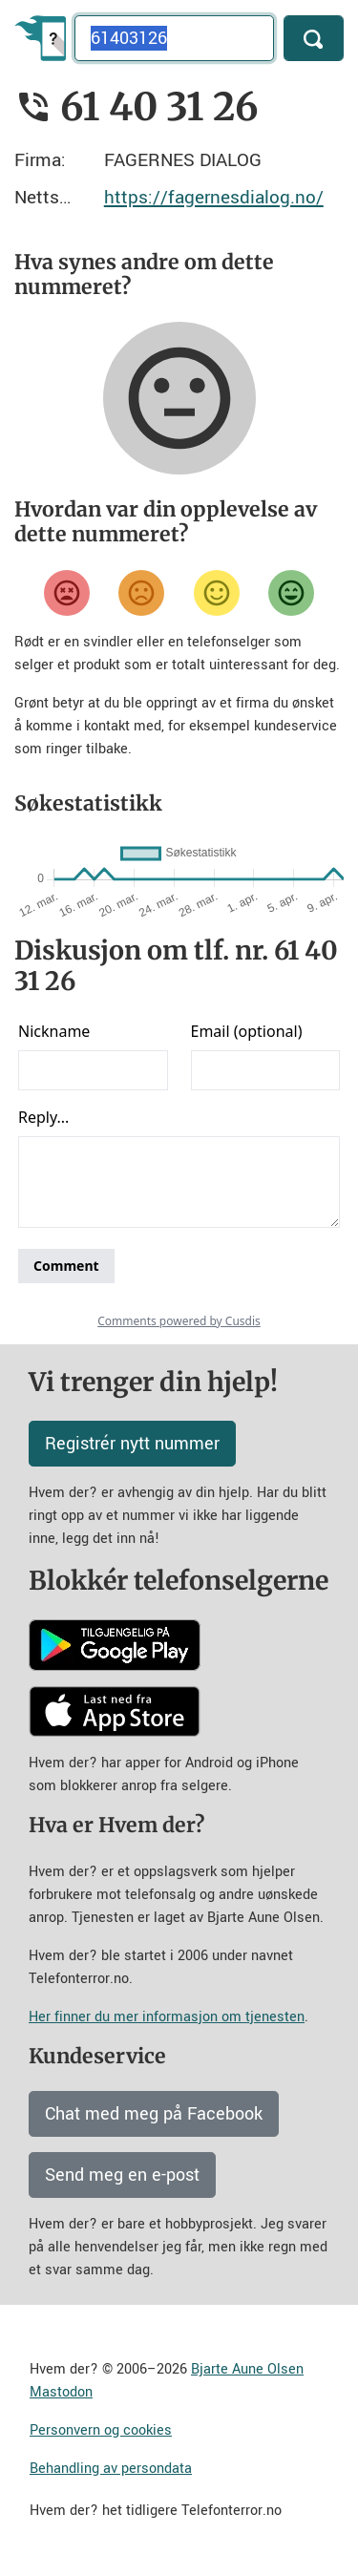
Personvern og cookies (101, 2430)
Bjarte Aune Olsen (247, 2369)
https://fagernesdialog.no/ (214, 197)
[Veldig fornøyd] (291, 593)
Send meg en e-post (122, 2175)
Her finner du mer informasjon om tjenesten (167, 2017)
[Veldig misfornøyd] (67, 593)
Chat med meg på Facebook (154, 2113)
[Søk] (314, 38)
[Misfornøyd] (141, 593)
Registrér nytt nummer (132, 1443)
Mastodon (61, 2392)
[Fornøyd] (217, 593)
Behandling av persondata (111, 2469)
